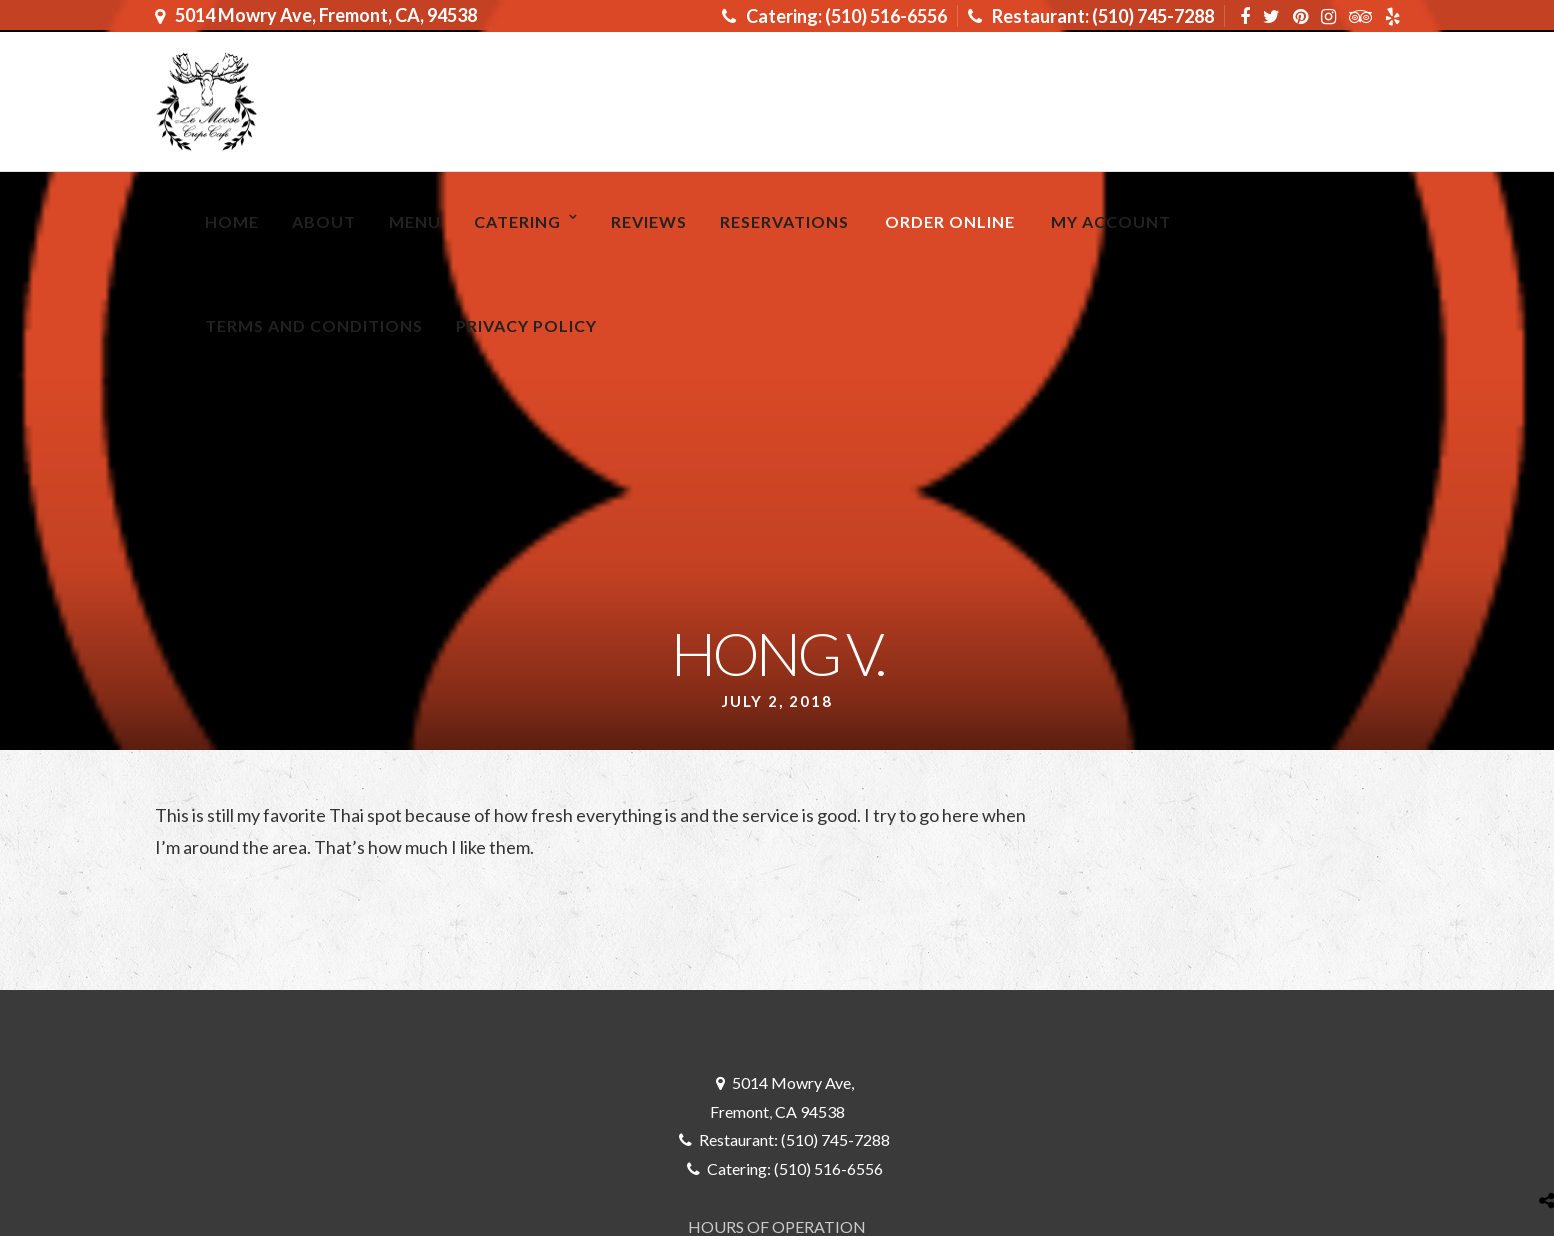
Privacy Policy (526, 325)
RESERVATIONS (784, 221)
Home (232, 221)
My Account (1111, 221)
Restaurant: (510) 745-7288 (1091, 16)
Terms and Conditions (314, 325)
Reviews (649, 221)
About (324, 221)
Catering (517, 221)
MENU (415, 221)
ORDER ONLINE (950, 221)
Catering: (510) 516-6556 (834, 16)
